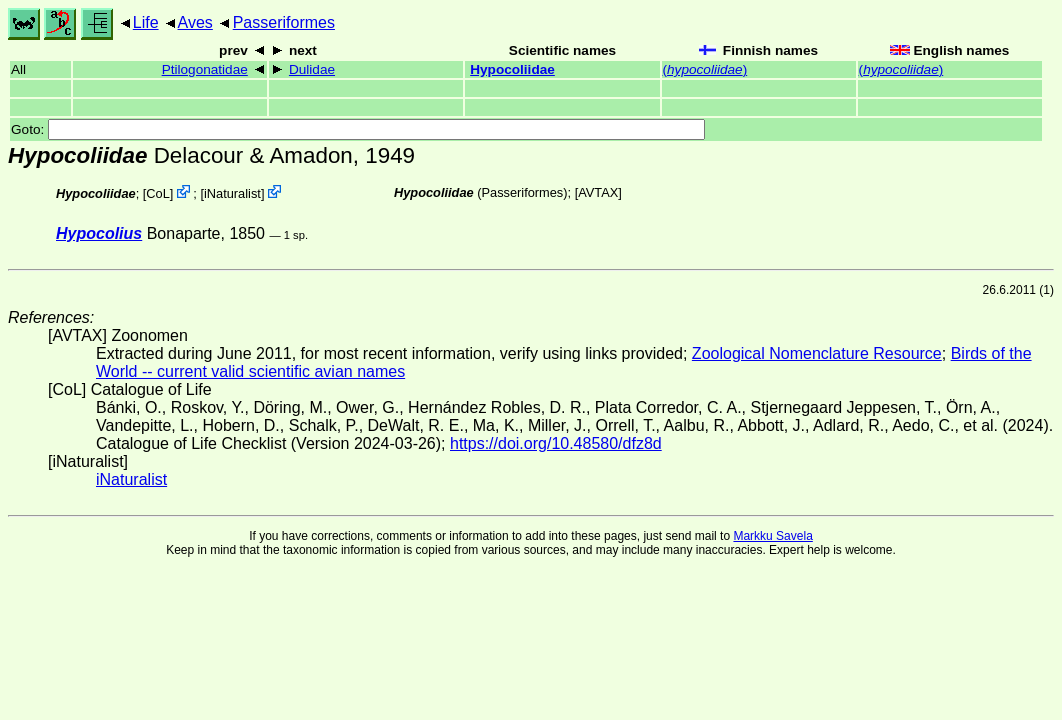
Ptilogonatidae (205, 69)
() (705, 69)
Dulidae (312, 69)
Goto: (358, 129)
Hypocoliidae (512, 69)
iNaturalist (232, 193)
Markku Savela (772, 536)
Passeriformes (284, 22)
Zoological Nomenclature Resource (817, 353)
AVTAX (598, 192)
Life (146, 22)
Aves (195, 22)
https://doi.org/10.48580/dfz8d (556, 443)
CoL (157, 193)
